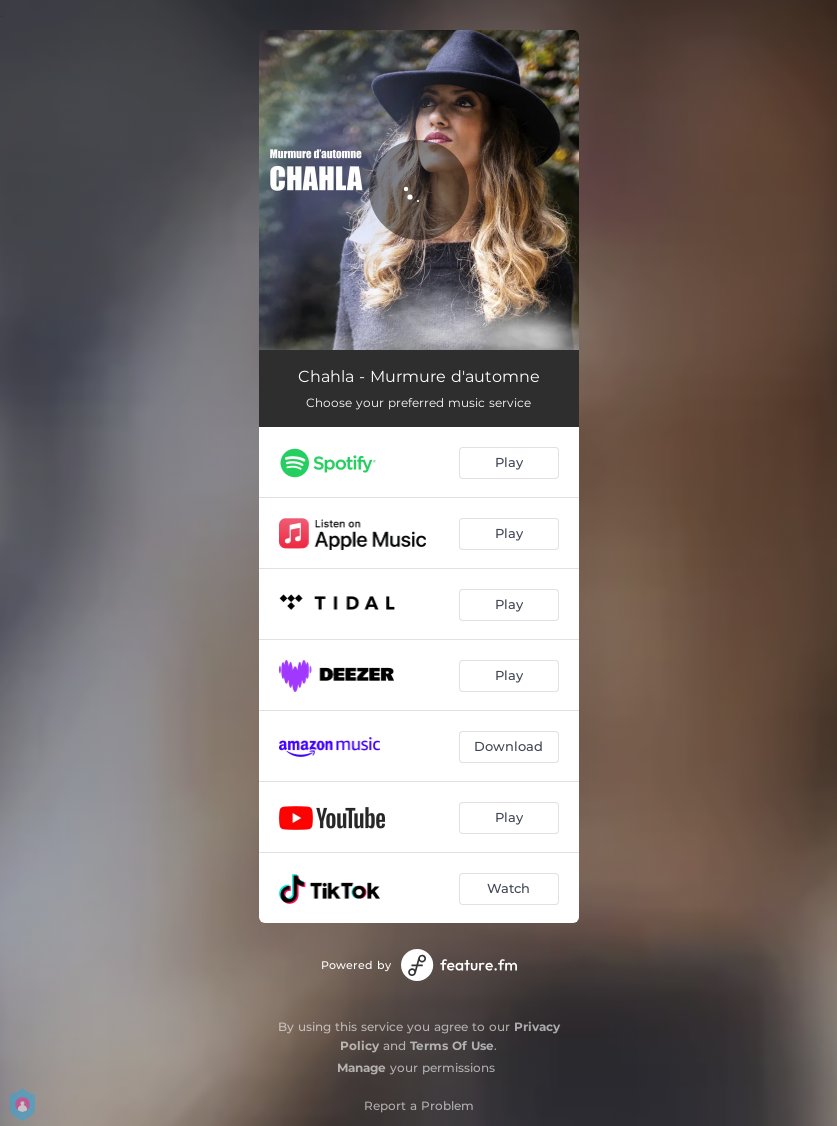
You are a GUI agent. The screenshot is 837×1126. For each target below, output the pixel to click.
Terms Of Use (452, 1045)
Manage (361, 1067)
